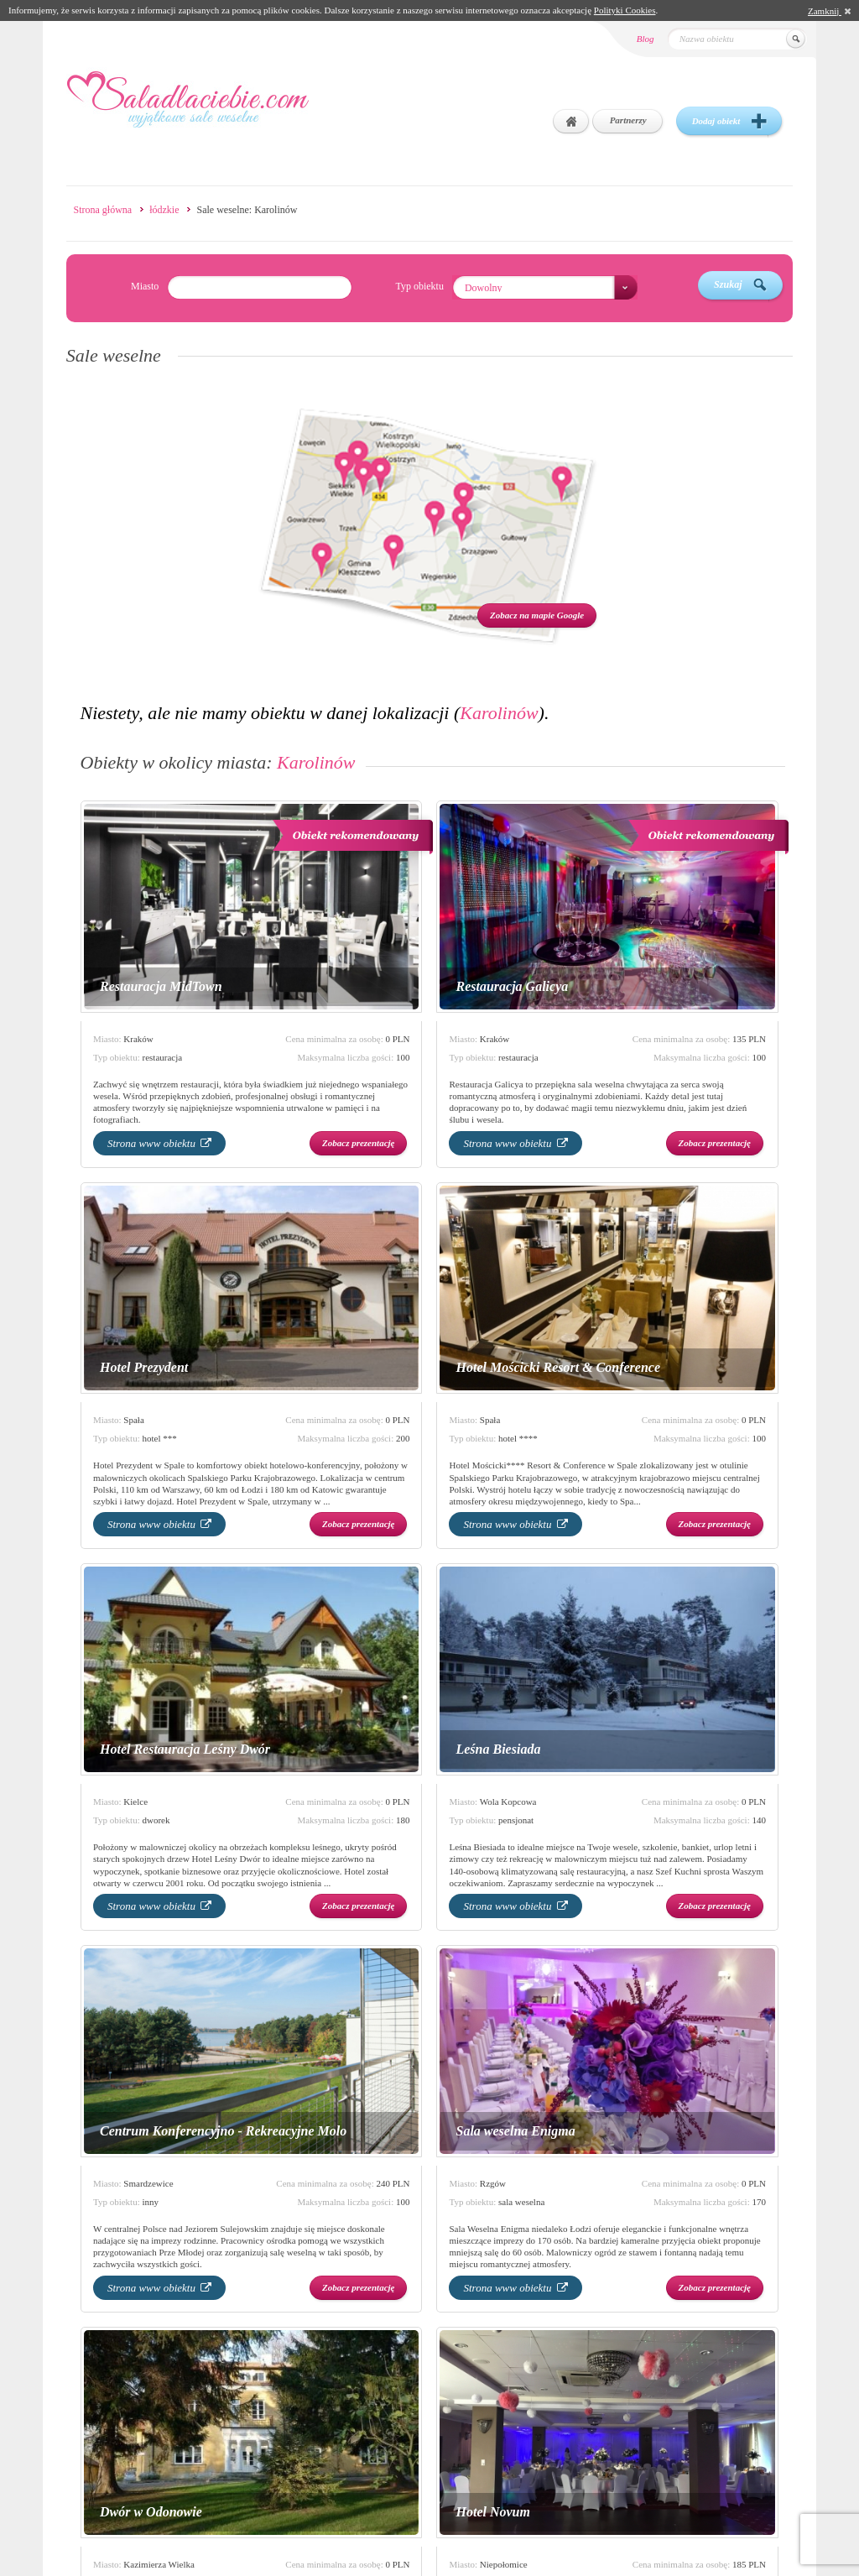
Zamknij (829, 11)
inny (151, 2202)
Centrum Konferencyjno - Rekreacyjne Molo (223, 2131)
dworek (156, 1820)
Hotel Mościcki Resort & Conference (558, 1367)
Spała (133, 1420)
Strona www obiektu (159, 1143)
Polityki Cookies (625, 10)
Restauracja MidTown (161, 986)
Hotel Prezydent (144, 1367)
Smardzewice (148, 2183)
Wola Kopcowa (508, 1801)
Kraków (138, 1039)
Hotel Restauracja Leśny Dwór (185, 1749)
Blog (645, 39)
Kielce (135, 1801)
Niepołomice (504, 2564)
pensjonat (516, 1820)
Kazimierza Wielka (159, 2564)
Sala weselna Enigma (515, 2131)
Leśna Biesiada (498, 1749)
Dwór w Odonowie (151, 2512)
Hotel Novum (492, 2512)
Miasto (145, 286)
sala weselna (521, 2202)
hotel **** (518, 1438)
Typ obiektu (419, 286)
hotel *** (160, 1438)
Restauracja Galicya (512, 986)
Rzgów (493, 2183)
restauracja (163, 1057)
